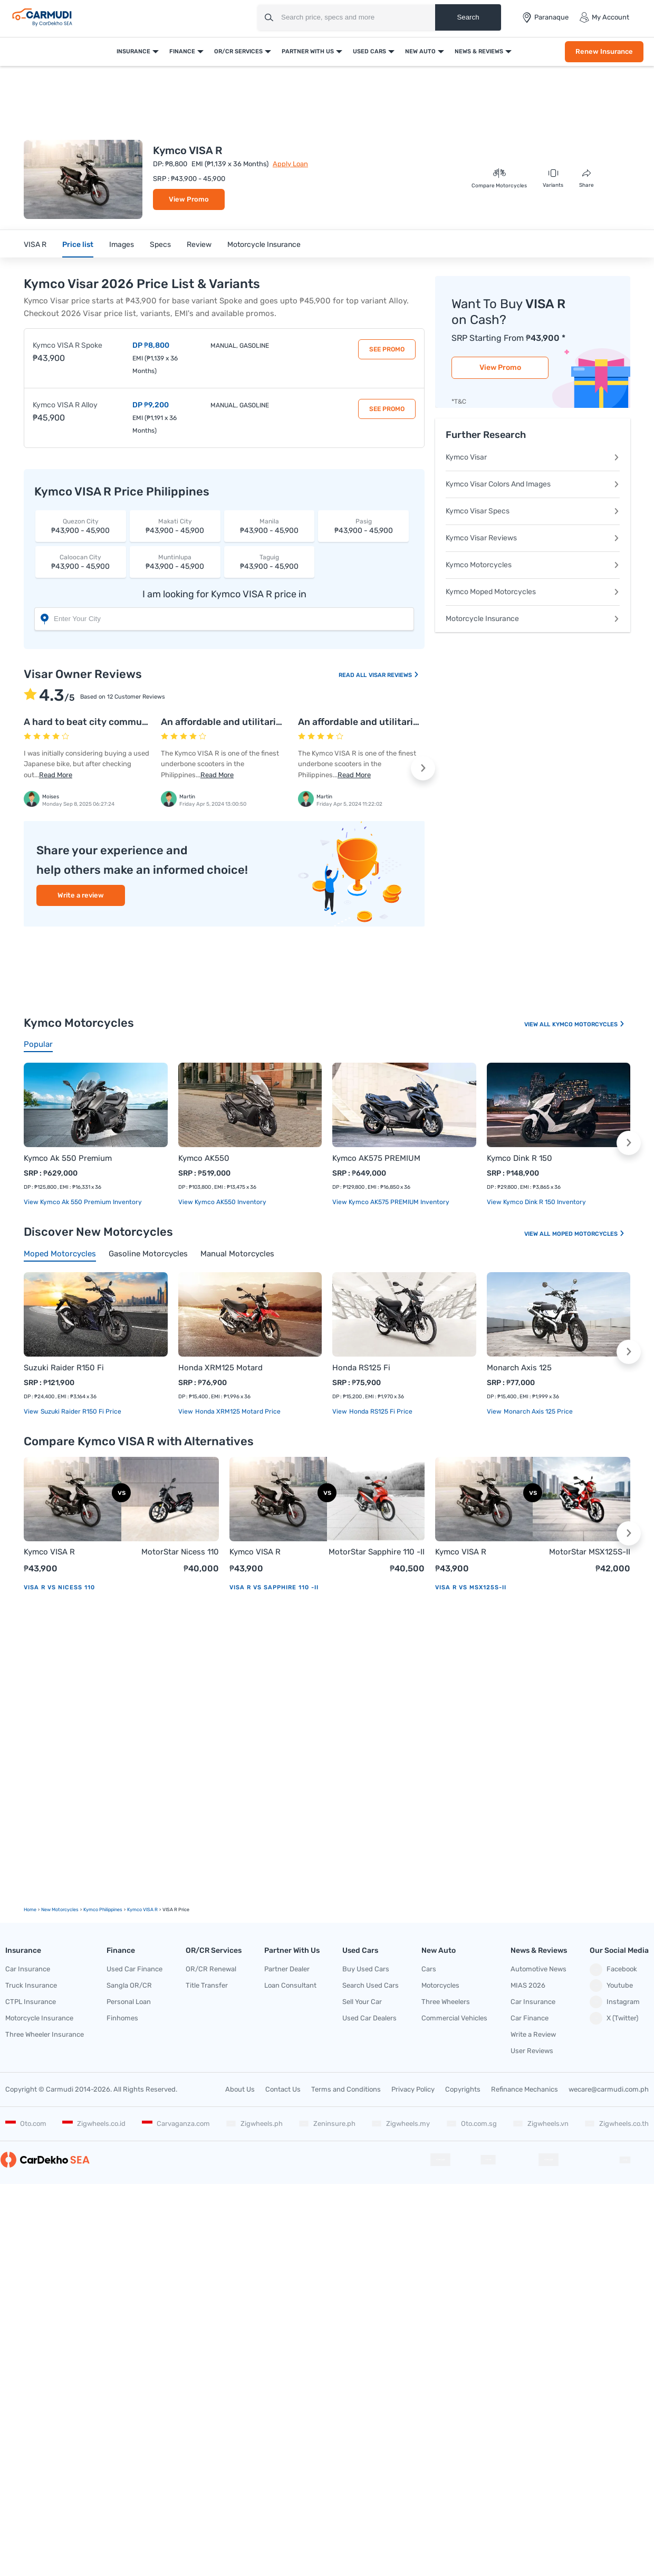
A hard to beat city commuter (89, 722)
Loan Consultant (290, 1985)
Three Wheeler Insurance (44, 2034)
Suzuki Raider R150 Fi (64, 1367)
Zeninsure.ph (327, 2123)
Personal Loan (129, 2002)
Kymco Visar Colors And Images (533, 484)
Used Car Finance (134, 1969)
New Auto (420, 51)
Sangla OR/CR (129, 1985)
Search (468, 17)
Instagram (615, 2002)
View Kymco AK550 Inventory (222, 1202)
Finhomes (122, 2018)
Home (30, 1909)
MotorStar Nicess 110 (180, 1552)
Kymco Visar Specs (533, 511)
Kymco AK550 (203, 1158)
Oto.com (25, 2123)
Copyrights (462, 2089)
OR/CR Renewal (211, 1969)
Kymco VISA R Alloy (65, 404)
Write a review (80, 895)
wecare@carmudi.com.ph (609, 2089)
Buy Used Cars (365, 1969)
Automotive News (538, 1969)
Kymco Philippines (102, 1909)
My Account (604, 17)
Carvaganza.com (176, 2123)
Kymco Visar (533, 457)
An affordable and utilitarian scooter (242, 722)
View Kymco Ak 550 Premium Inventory (83, 1202)
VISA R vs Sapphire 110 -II (274, 1587)
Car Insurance (27, 1969)
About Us (240, 2089)
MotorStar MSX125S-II (589, 1552)
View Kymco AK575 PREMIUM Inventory (390, 1202)
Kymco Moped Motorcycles (533, 591)
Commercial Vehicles (454, 2018)
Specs (160, 244)
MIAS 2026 (528, 1985)
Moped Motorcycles (588, 1233)
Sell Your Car (362, 2002)
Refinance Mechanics (524, 2089)
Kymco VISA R (49, 1552)
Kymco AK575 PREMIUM (376, 1158)
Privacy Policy (413, 2089)
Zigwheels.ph (254, 2123)
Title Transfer (207, 1985)
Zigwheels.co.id (94, 2123)
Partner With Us (308, 51)
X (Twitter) (614, 2018)
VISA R (35, 244)
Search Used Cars (370, 1985)
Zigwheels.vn (541, 2123)
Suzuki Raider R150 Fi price (80, 1411)
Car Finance (530, 2018)
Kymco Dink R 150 (519, 1158)
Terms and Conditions (346, 2089)
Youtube (611, 1985)
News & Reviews (479, 51)
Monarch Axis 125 (519, 1367)
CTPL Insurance (30, 2002)
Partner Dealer (287, 1969)
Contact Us (283, 2089)
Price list (77, 244)
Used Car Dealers (369, 2018)
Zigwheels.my (400, 2123)
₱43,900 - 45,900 (80, 526)
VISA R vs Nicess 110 (59, 1587)
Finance (182, 51)
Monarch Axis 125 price (537, 1411)
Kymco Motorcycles (533, 564)
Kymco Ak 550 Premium (68, 1158)
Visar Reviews (394, 675)
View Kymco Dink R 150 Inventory (536, 1202)
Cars (428, 1969)
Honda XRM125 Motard (220, 1367)
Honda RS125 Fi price (380, 1411)
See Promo (387, 349)
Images (121, 244)
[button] (423, 768)
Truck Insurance (31, 1985)
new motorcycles (60, 1909)
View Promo (189, 199)
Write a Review (533, 2034)
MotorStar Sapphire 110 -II (377, 1552)
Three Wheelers (445, 2002)
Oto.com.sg (471, 2123)
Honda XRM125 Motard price (237, 1411)
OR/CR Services (238, 51)
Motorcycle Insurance (264, 244)
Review (199, 244)
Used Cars (369, 51)
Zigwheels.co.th (616, 2123)
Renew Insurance (604, 51)
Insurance (133, 51)
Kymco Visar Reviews (533, 537)
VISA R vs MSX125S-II (470, 1587)
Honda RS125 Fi (361, 1367)
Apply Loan (290, 164)
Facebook (613, 1969)
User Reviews (532, 2051)
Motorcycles (440, 1985)
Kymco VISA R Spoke (67, 345)
